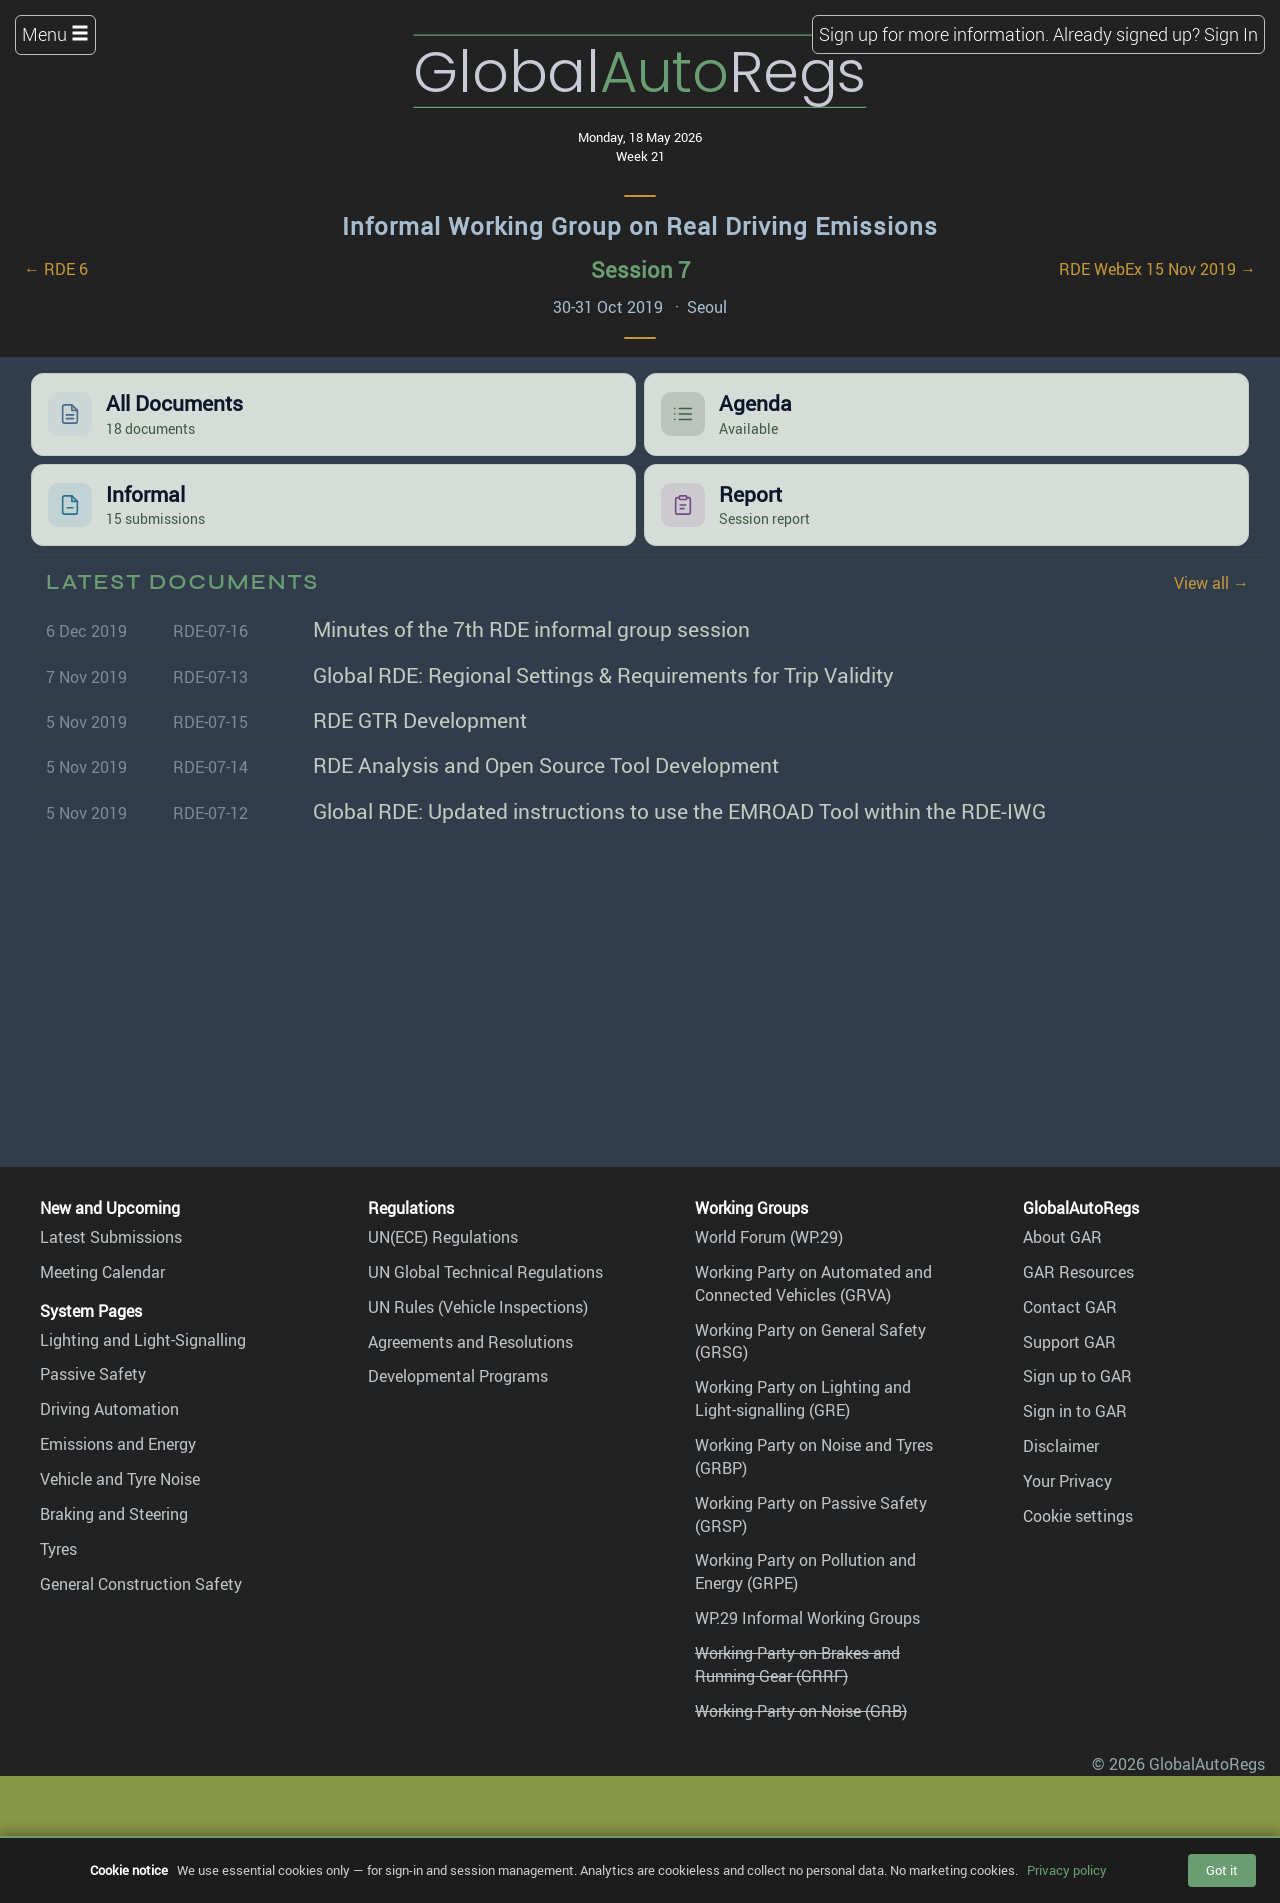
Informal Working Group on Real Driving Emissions (640, 226)
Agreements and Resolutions (470, 1342)
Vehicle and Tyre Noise (120, 1479)
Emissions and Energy (118, 1444)
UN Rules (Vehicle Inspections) (478, 1307)
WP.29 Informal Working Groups (807, 1618)
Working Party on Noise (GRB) (801, 1711)
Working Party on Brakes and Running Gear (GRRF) (797, 1664)
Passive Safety (93, 1374)
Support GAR (1069, 1342)
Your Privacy (1067, 1481)
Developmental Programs (458, 1376)
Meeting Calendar (102, 1272)
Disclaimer (1061, 1446)
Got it (1222, 1870)
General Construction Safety (141, 1584)
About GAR (1062, 1237)
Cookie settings (1078, 1516)
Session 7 (640, 269)
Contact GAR (1070, 1307)
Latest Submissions (111, 1237)
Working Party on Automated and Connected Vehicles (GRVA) (813, 1283)
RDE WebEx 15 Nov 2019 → (1157, 269)
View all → (1211, 583)
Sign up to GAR (1077, 1376)
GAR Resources (1078, 1272)
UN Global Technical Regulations (485, 1272)
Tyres (58, 1549)
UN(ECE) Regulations (443, 1237)
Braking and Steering (114, 1514)
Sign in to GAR (1075, 1411)
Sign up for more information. (934, 34)
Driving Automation (109, 1409)
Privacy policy (1067, 1870)
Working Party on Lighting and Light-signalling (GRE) (803, 1398)
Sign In (1231, 34)
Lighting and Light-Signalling (143, 1340)
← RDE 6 (56, 269)
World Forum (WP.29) (769, 1237)
